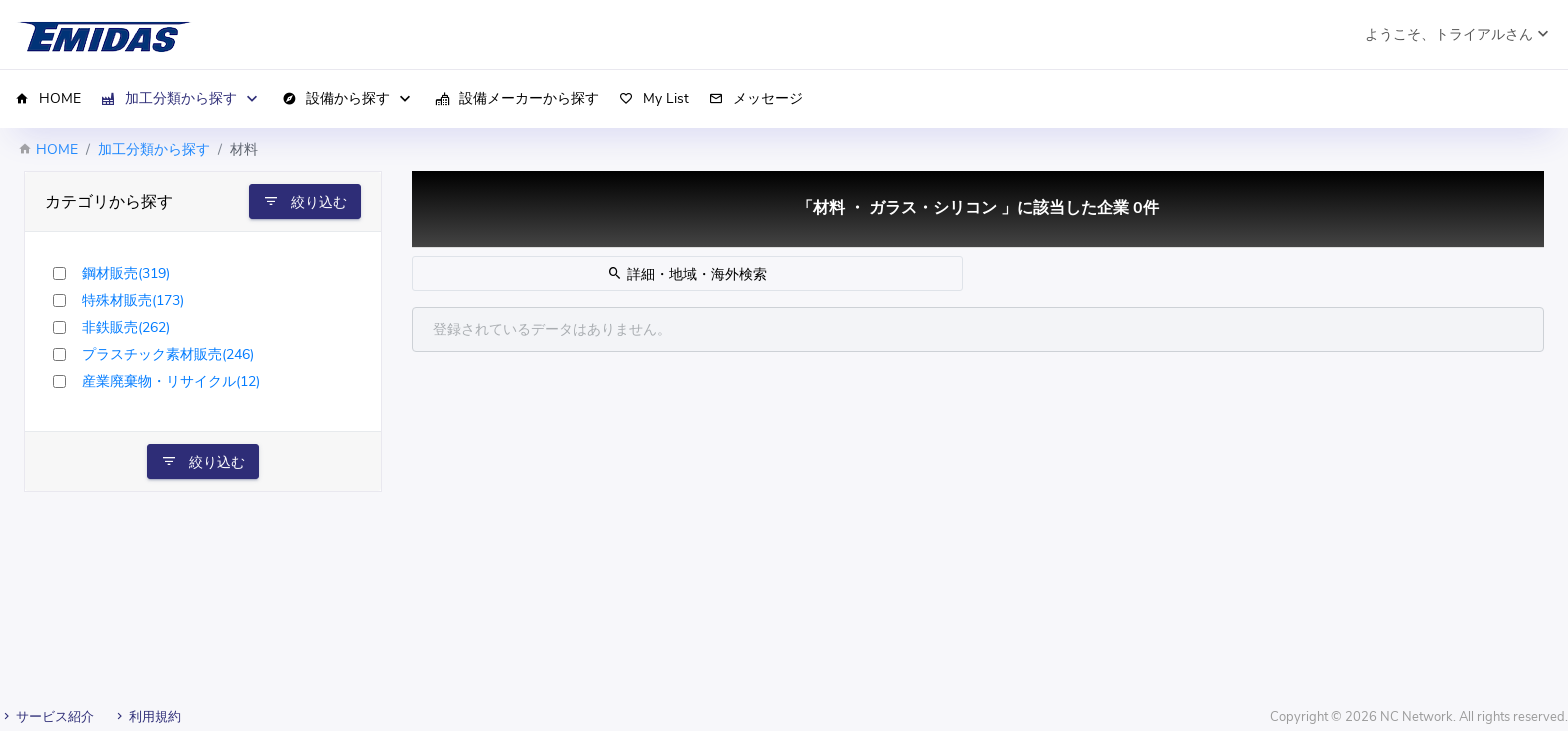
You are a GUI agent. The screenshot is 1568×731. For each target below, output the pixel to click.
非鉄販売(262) (126, 327)
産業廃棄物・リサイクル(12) (171, 381)
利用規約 (147, 717)
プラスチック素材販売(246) (168, 354)
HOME (57, 149)
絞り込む (305, 202)
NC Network (1416, 717)
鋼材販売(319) (126, 273)
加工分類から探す (154, 149)
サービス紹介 (47, 717)
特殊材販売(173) (133, 300)
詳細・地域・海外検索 (687, 274)
